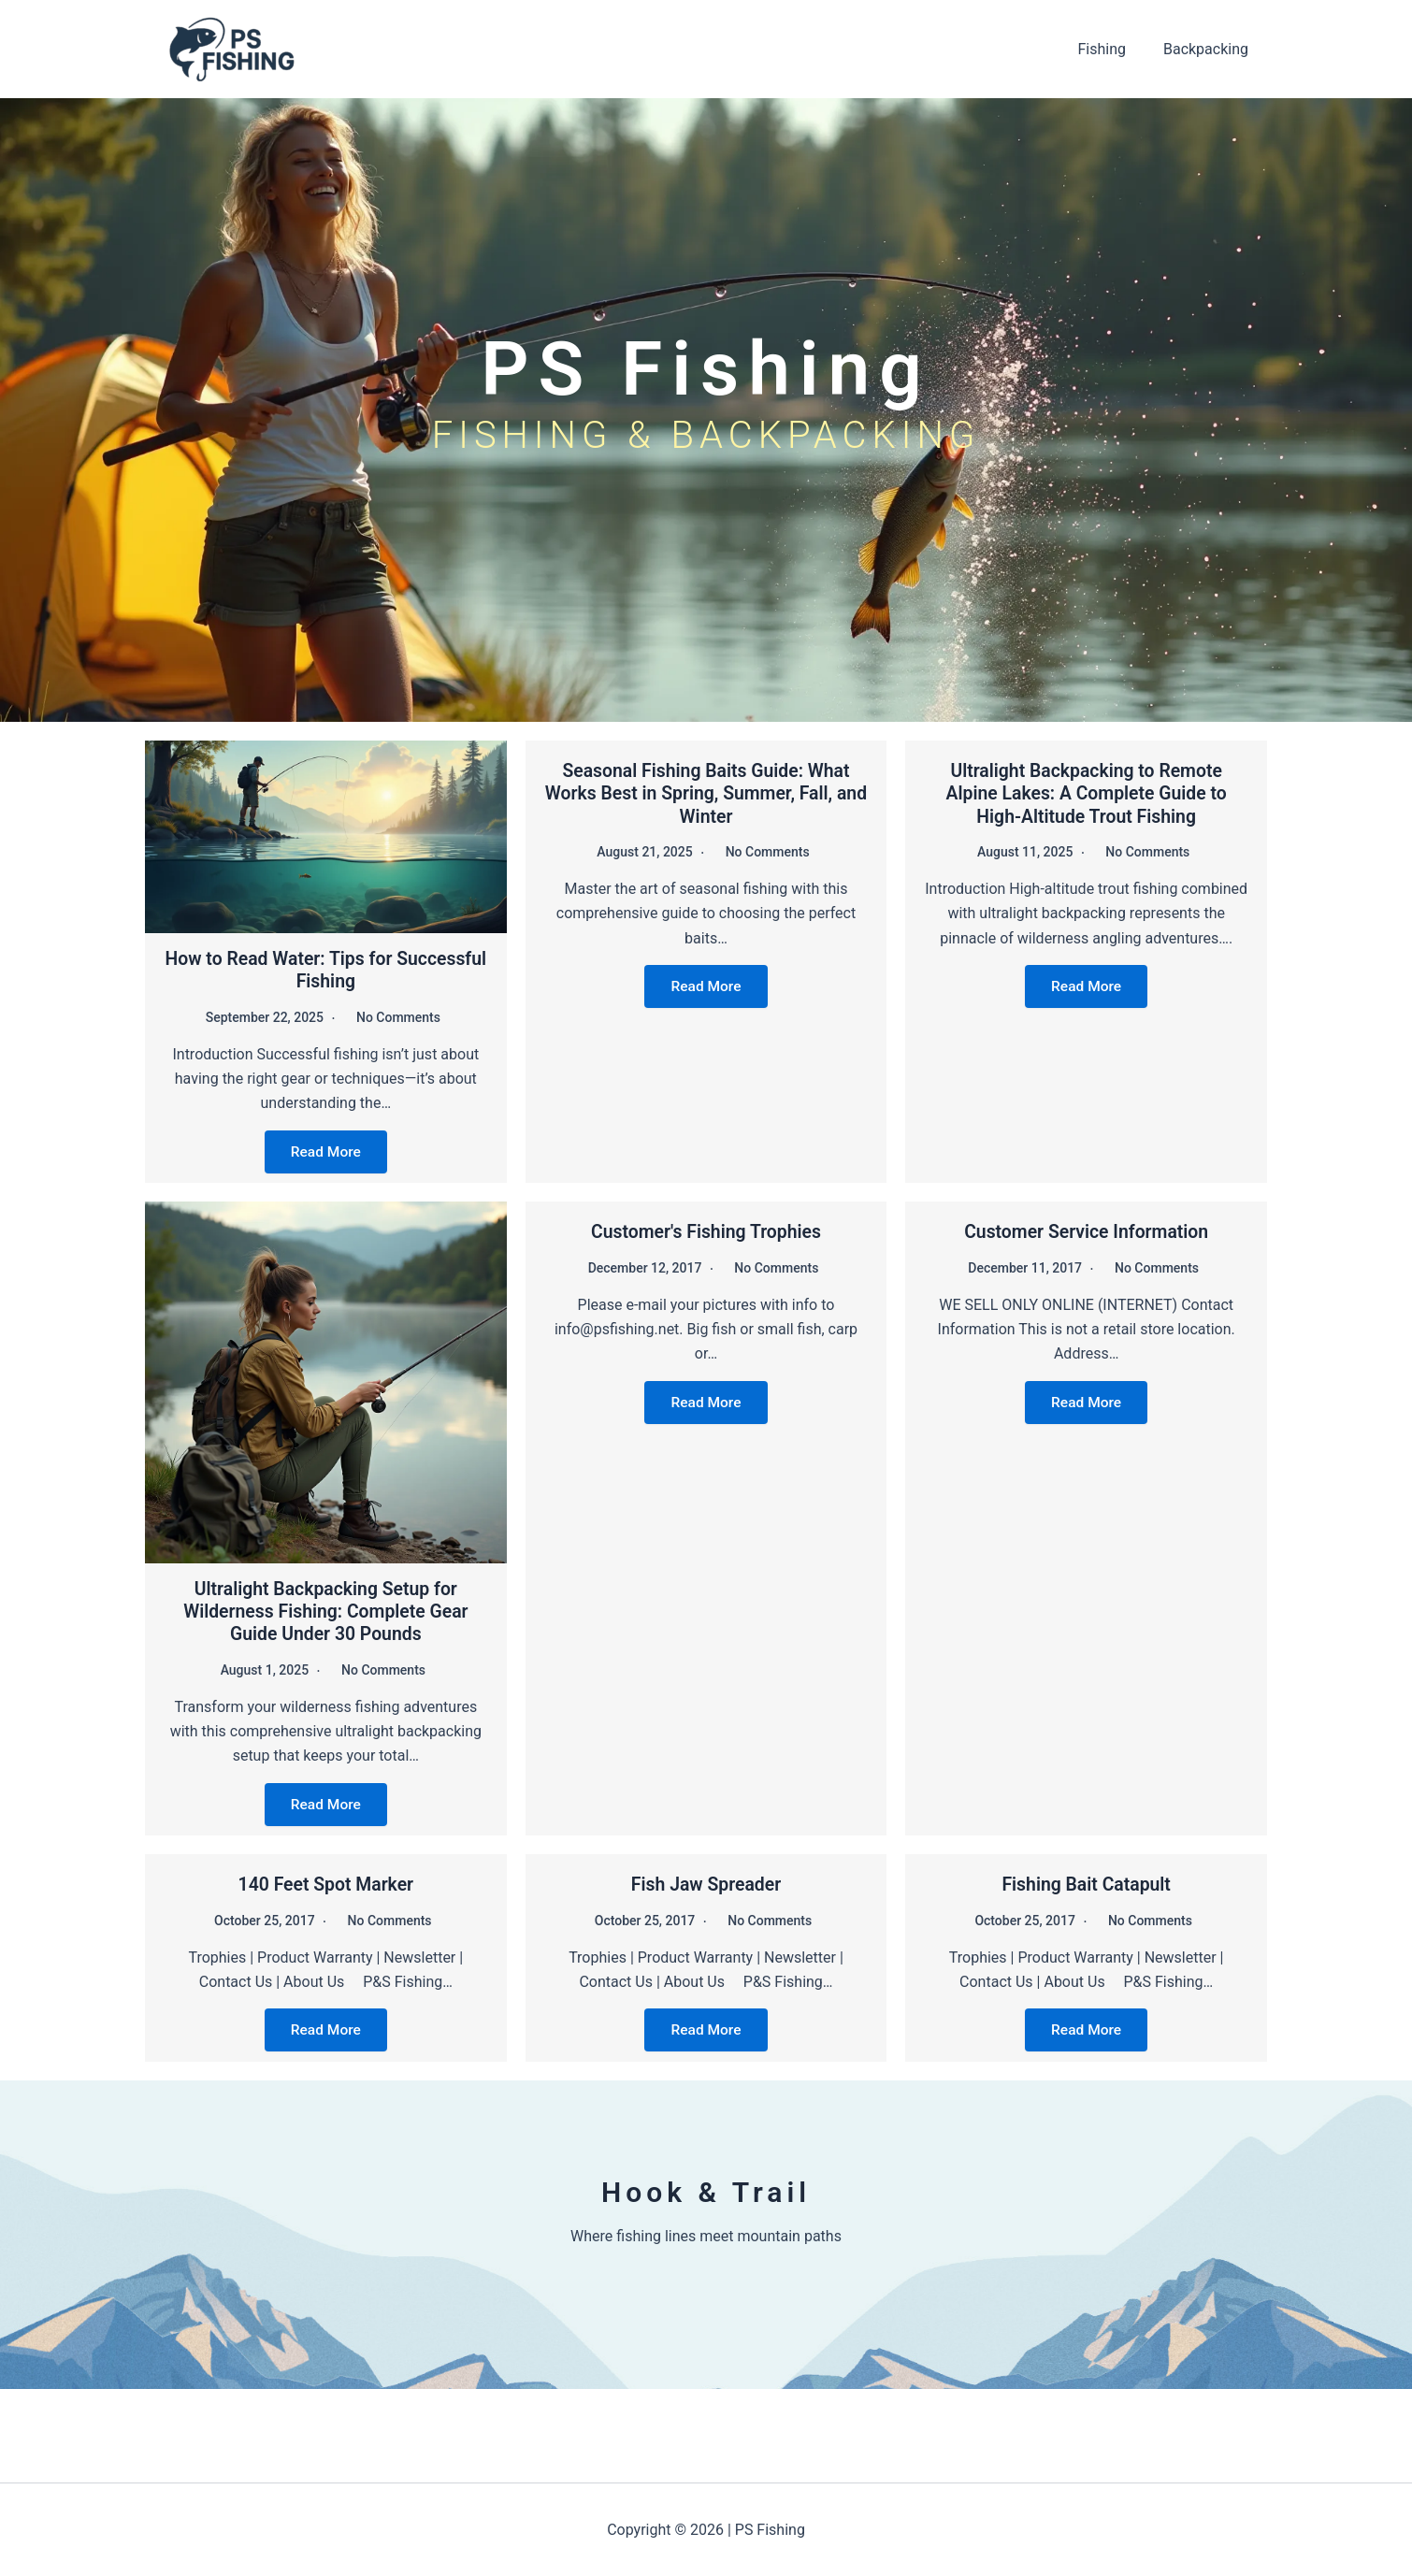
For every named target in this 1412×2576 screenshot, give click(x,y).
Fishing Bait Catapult (1087, 1883)
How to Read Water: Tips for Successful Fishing (326, 969)
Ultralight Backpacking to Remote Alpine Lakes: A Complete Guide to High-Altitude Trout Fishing (1087, 793)
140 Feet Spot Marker (326, 1883)
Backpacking (1209, 49)
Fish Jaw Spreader (705, 1883)
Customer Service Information (1086, 1231)
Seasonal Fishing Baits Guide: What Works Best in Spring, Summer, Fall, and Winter (705, 793)
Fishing (1112, 49)
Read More (326, 1150)
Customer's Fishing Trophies (706, 1231)
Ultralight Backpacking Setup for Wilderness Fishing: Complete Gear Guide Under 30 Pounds (325, 1610)
